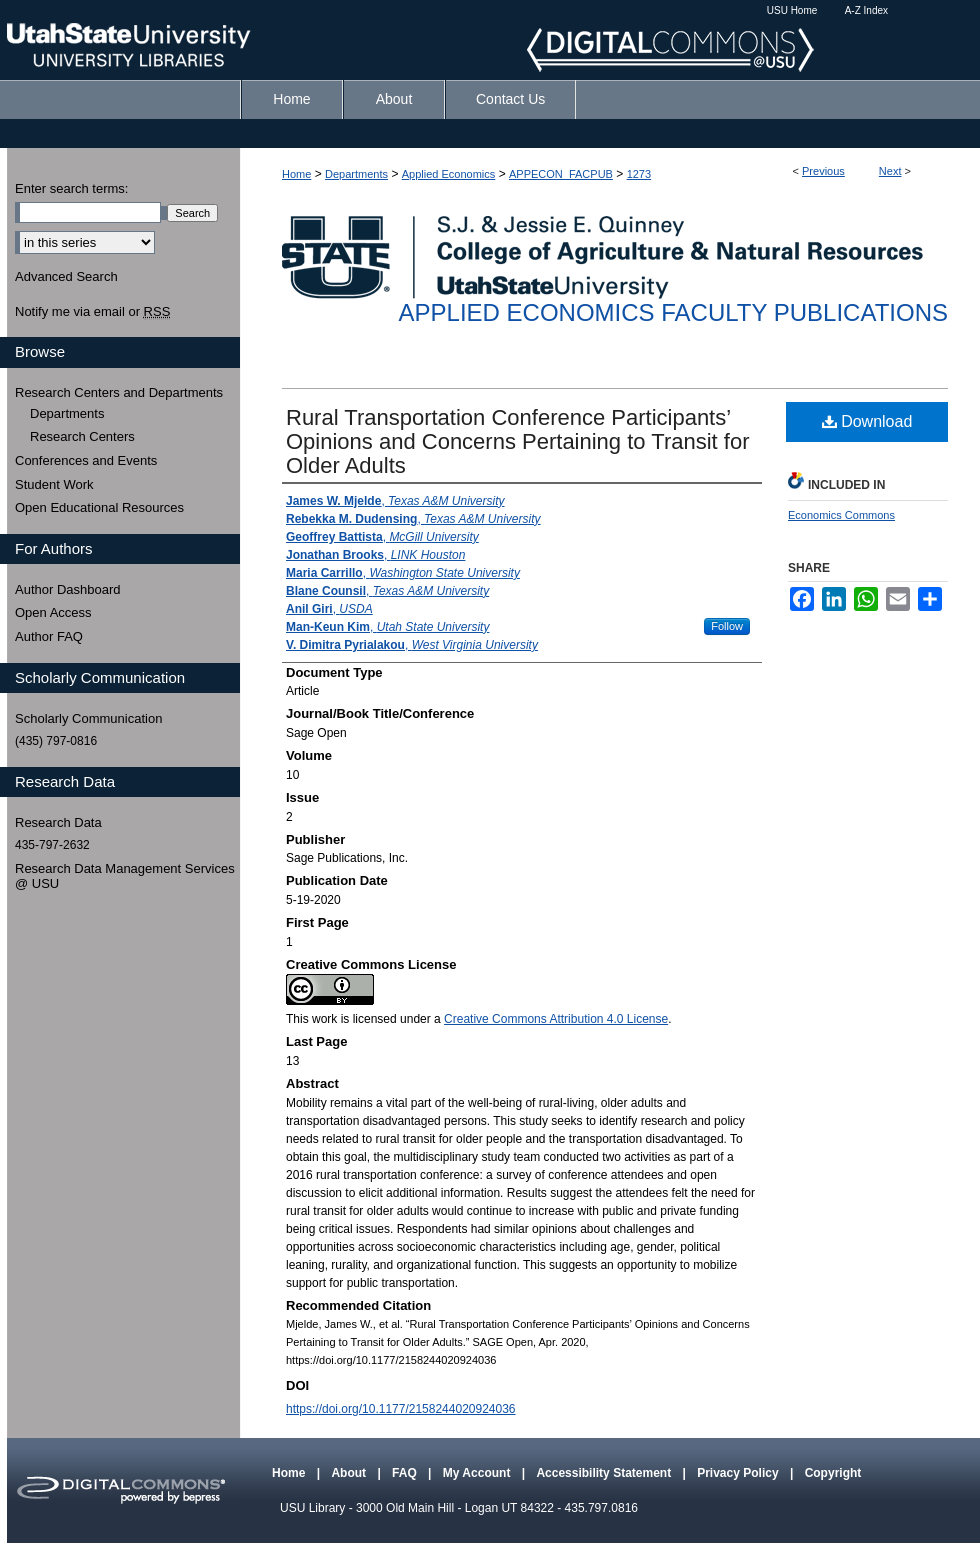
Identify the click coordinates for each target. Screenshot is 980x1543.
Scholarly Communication (88, 718)
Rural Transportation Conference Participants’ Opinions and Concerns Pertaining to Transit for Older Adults (517, 441)
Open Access (53, 612)
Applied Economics (449, 174)
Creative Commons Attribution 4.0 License (556, 1019)
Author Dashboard (68, 589)
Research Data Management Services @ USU (125, 876)
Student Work (54, 484)
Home (296, 174)
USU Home (792, 10)
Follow (727, 626)
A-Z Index (866, 10)
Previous (823, 171)
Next (890, 171)
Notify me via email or (92, 312)
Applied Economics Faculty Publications (673, 312)
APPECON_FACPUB (561, 174)
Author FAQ (49, 636)
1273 (639, 174)
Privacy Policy (739, 1473)
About (350, 1473)
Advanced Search (66, 276)
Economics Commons (841, 515)
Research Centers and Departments (119, 392)
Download (867, 421)
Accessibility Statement (605, 1473)
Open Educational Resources (99, 507)
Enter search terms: (71, 188)
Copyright (833, 1473)
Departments (356, 174)
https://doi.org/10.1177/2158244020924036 (401, 1409)
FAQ (406, 1473)
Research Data (58, 822)
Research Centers (82, 436)
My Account (478, 1473)
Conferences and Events (86, 460)
